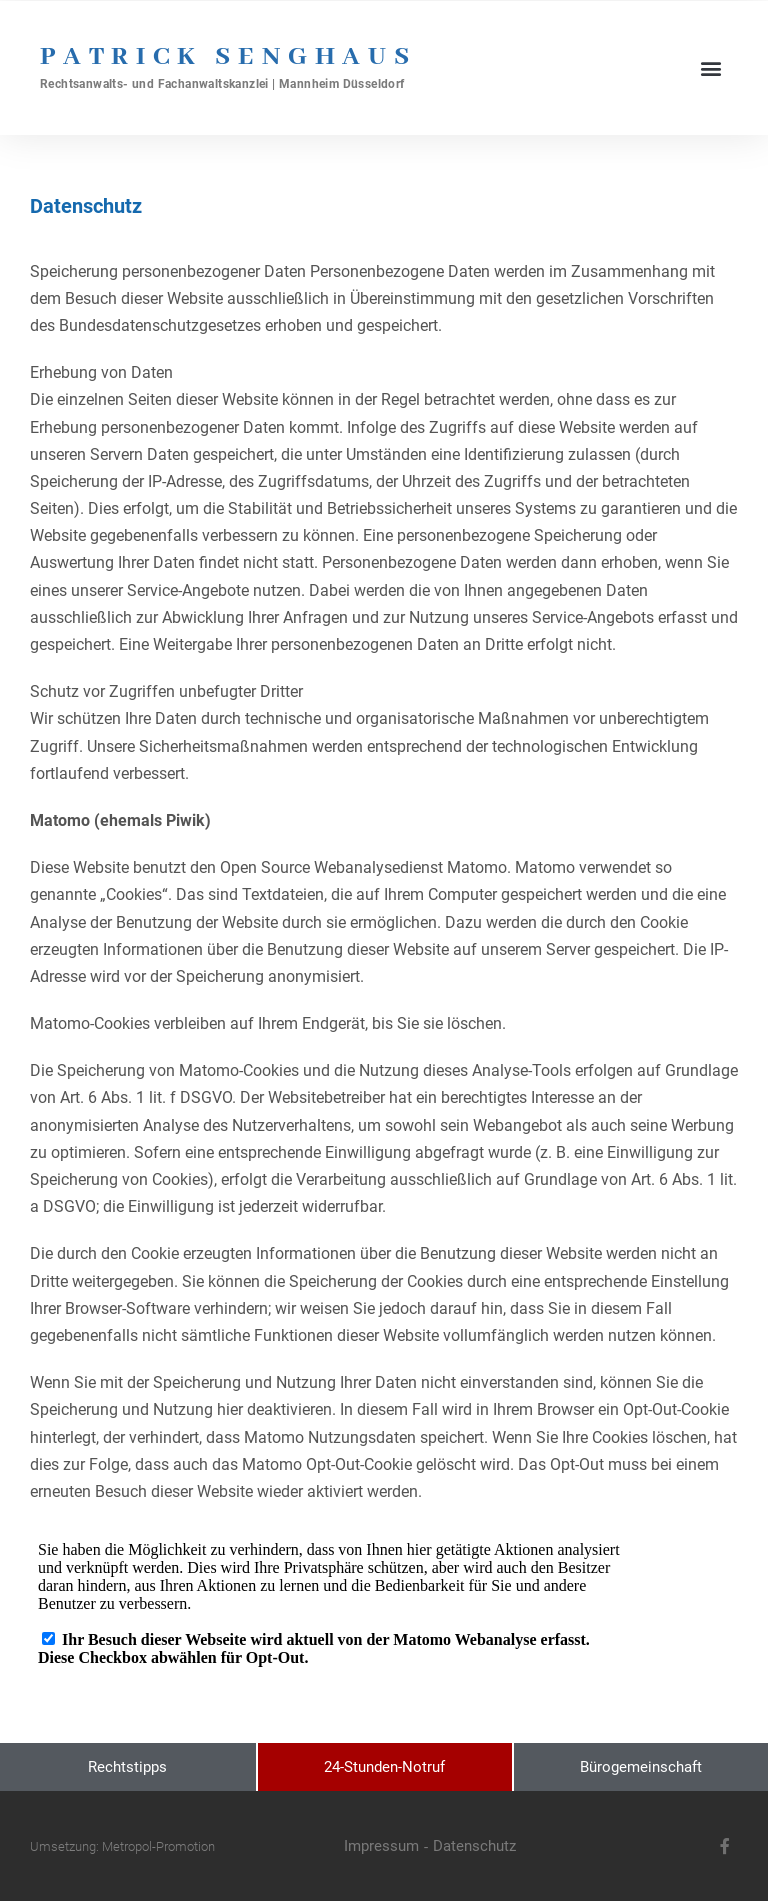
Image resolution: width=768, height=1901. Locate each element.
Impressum (381, 1846)
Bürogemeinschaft (641, 1767)
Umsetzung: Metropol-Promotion (122, 1846)
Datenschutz (474, 1846)
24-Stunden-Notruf (384, 1767)
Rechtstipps (127, 1767)
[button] (711, 67)
